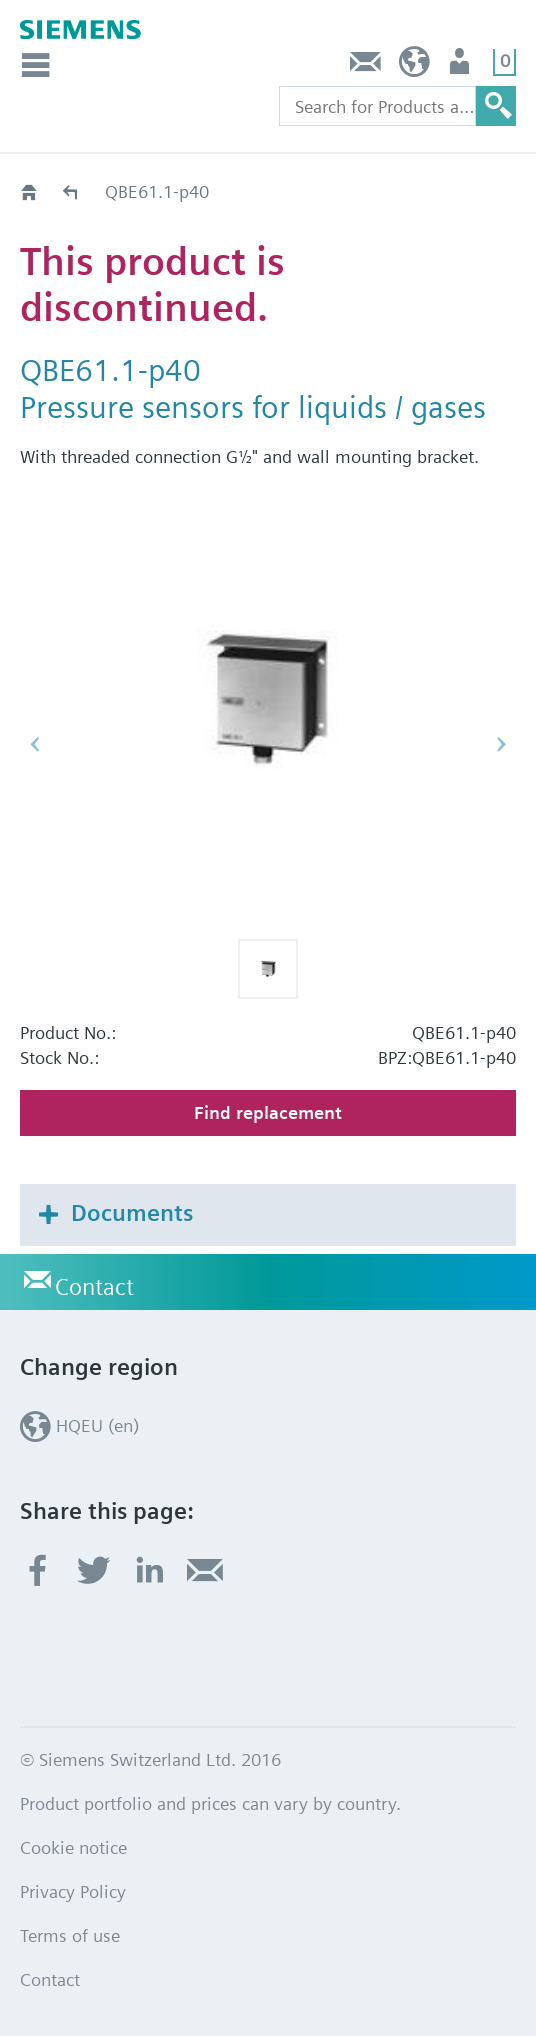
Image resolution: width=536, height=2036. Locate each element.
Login (461, 66)
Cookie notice (73, 1847)
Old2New (71, 191)
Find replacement (268, 1112)
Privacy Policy (73, 1891)
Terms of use (70, 1935)
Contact (366, 66)
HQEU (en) (414, 66)
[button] (268, 969)
